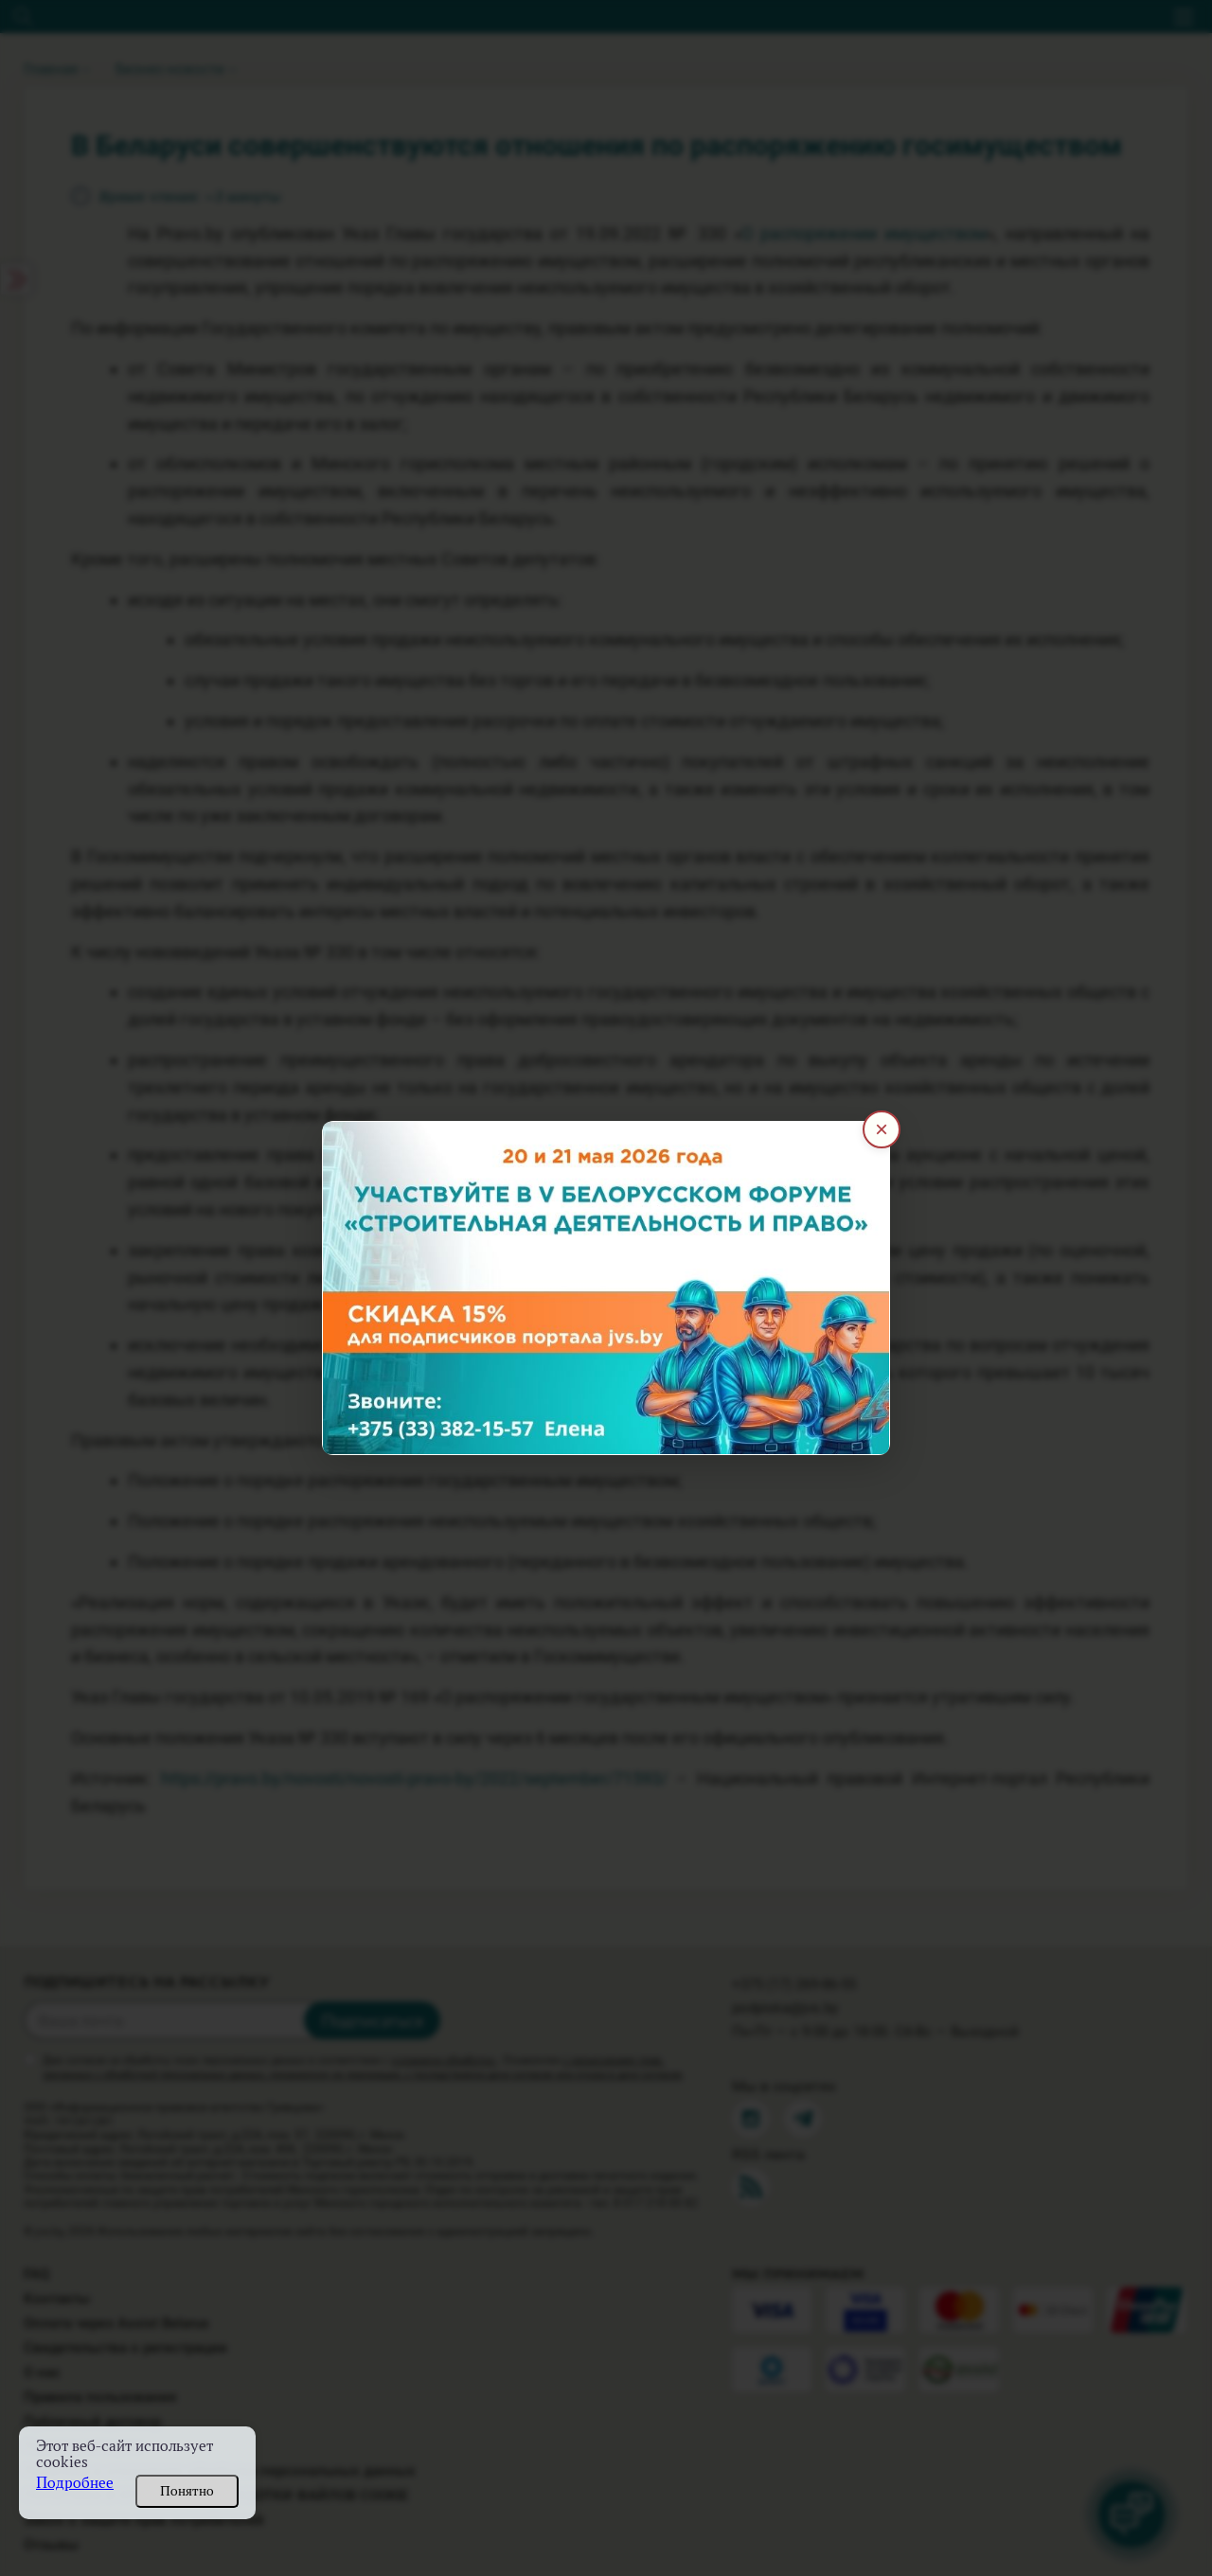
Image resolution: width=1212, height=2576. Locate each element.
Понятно (187, 2490)
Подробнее (75, 2483)
